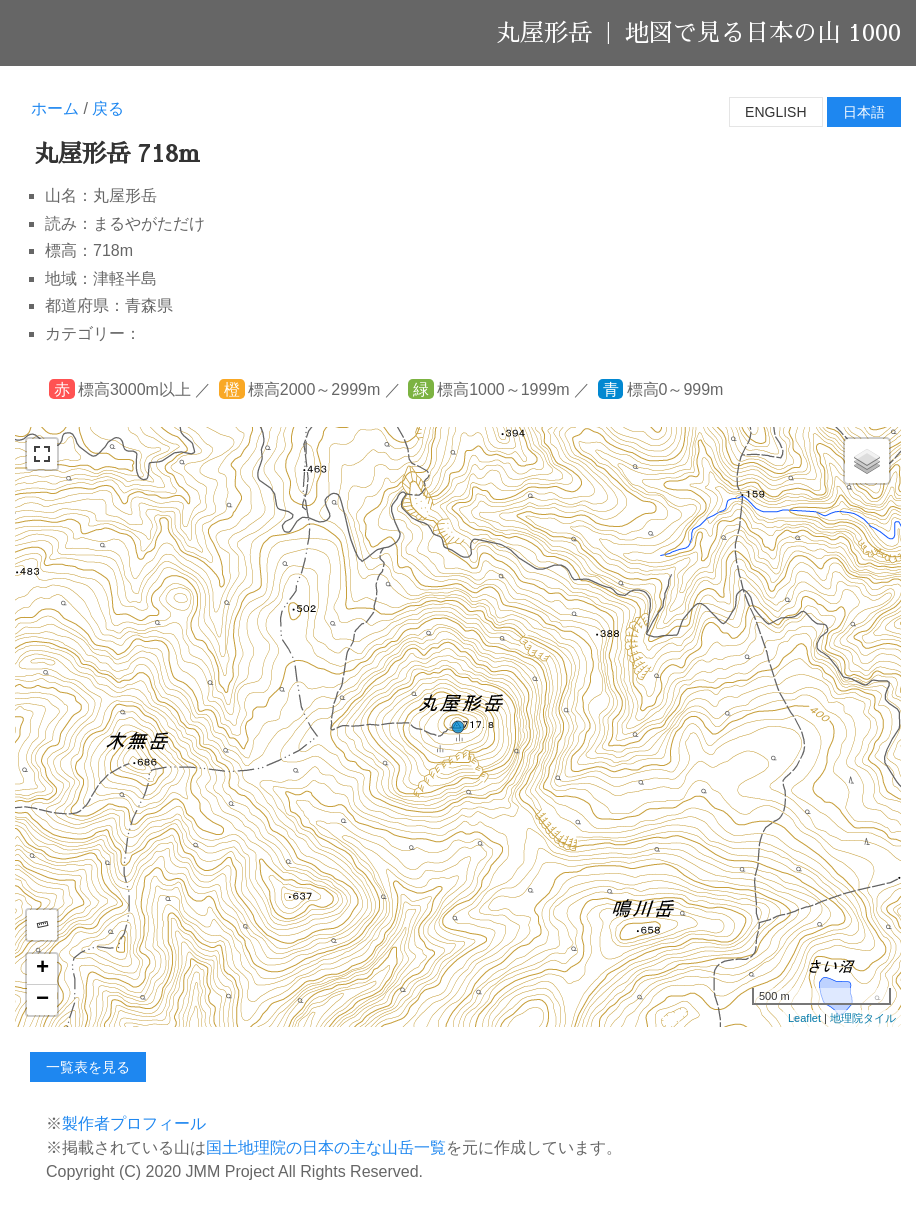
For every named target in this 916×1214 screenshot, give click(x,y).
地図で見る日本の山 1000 (763, 33)
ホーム (55, 108)
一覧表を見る (88, 1067)
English (775, 112)
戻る (108, 108)
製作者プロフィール (134, 1123)
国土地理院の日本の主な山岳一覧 (326, 1147)
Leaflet (804, 1018)
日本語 (864, 112)
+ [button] (42, 969)
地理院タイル (863, 1018)
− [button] (42, 1000)
